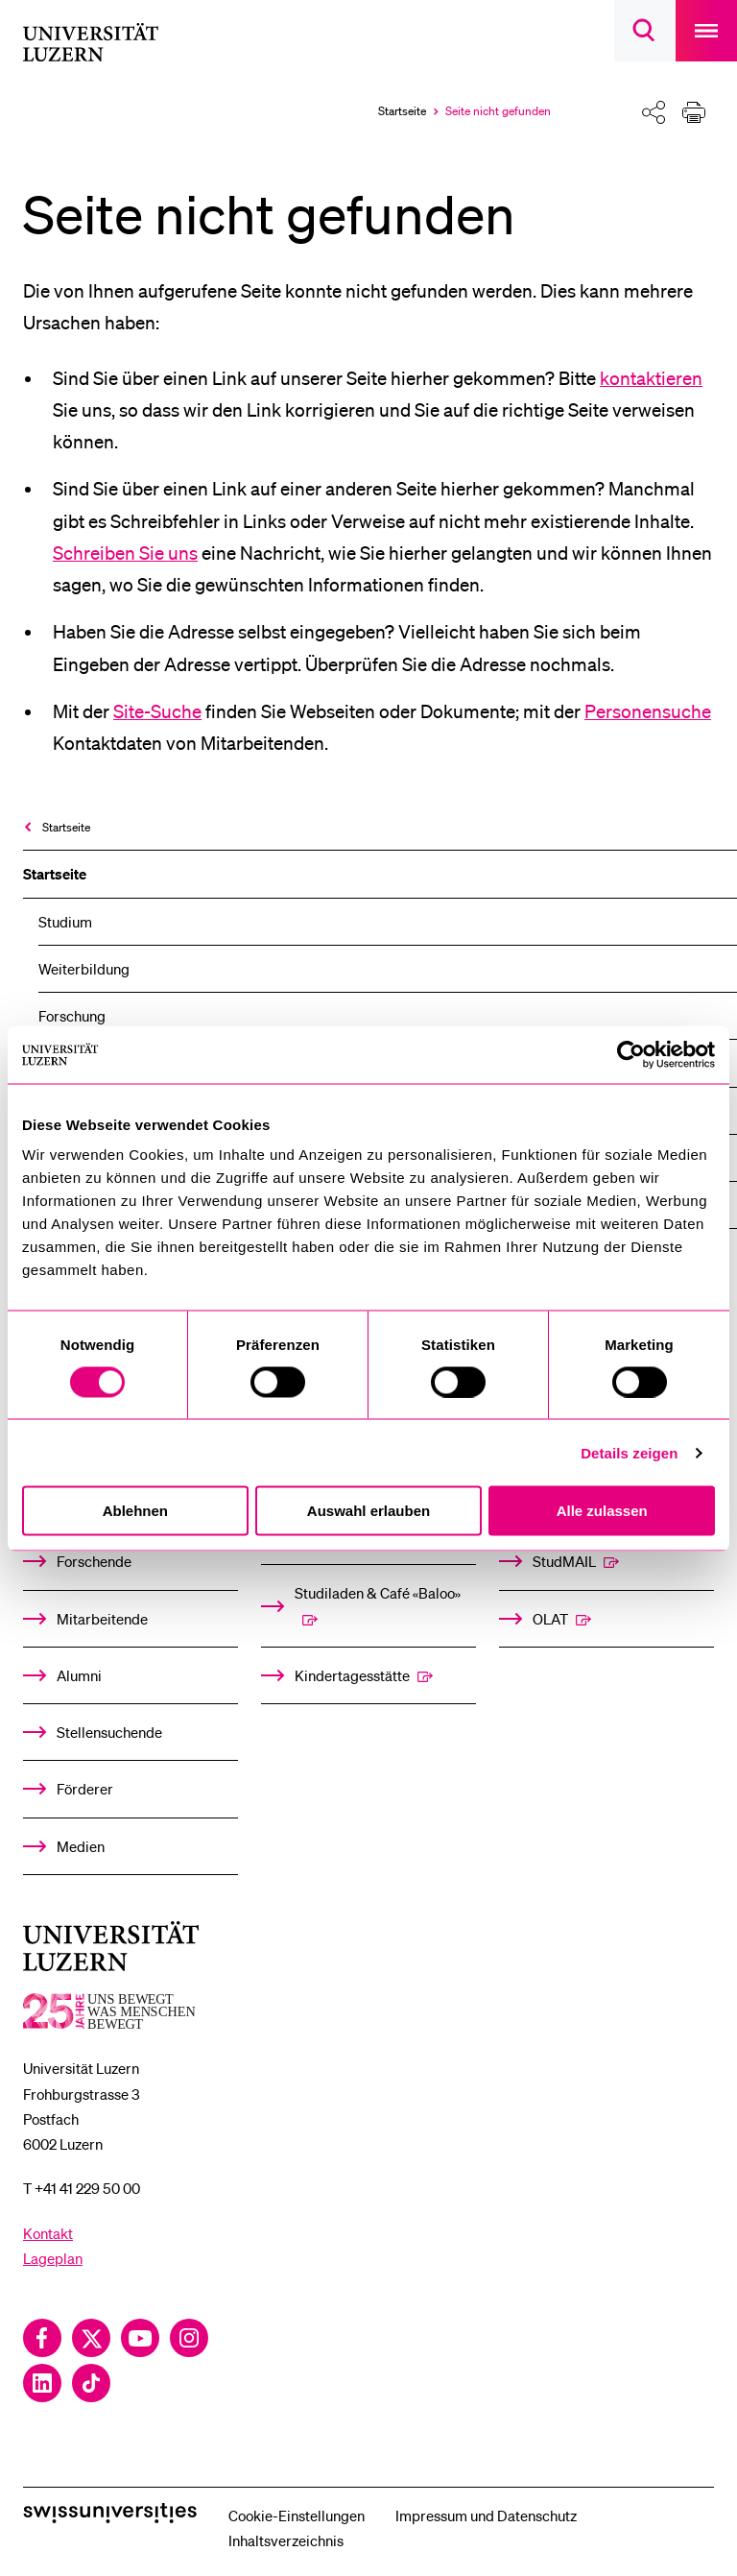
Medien (81, 1846)
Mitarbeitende (102, 1618)
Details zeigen (629, 1452)
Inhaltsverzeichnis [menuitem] (286, 2540)
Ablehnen (135, 1511)
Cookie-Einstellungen (296, 2515)
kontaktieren (651, 378)
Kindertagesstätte (352, 1675)
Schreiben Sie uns (125, 553)
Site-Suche (157, 711)
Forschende (94, 1561)
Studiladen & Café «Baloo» (378, 1592)
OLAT (550, 1618)
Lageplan (53, 2258)
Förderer (85, 1788)
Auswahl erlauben (368, 1511)
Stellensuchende (109, 1732)
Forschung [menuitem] (72, 1015)
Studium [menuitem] (65, 921)
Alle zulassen (602, 1511)
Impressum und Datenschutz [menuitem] (486, 2515)
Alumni (79, 1675)
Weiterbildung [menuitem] (84, 968)
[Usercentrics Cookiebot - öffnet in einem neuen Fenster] (631, 1054)
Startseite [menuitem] (66, 827)
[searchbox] (645, 30)
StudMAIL (564, 1561)
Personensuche (647, 711)
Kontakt (48, 2233)
